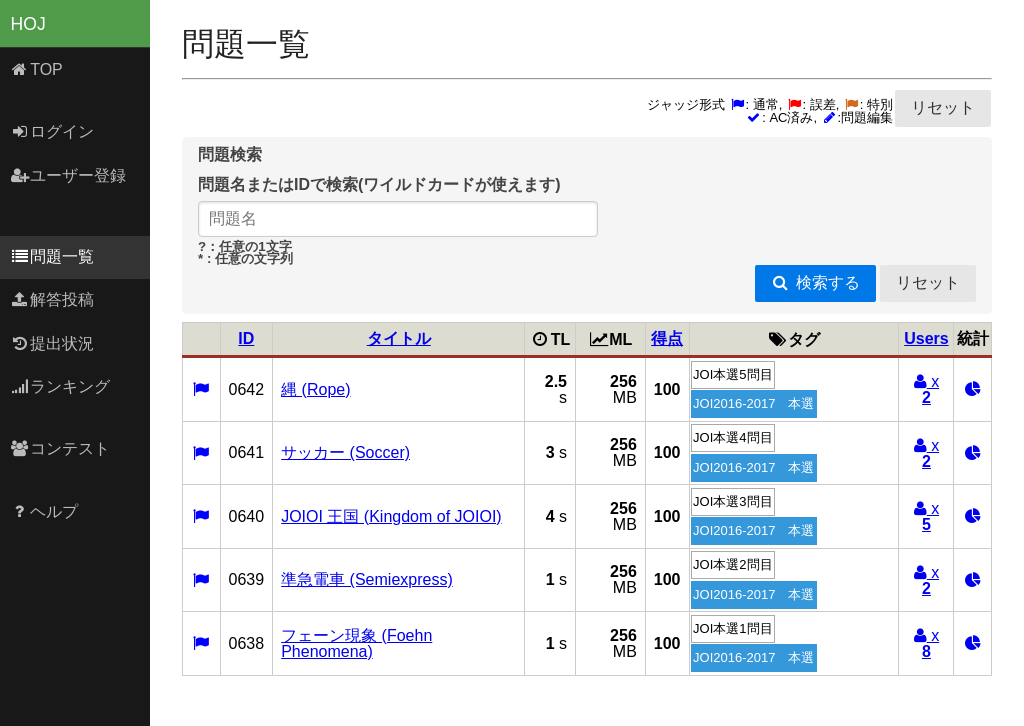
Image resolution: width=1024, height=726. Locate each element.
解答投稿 (52, 299)
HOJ (28, 24)
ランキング (60, 386)
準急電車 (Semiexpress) (367, 579)
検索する (815, 282)
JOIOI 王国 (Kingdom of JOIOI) (391, 516)
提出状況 (52, 343)
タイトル (399, 338)
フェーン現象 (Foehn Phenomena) (356, 643)
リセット (943, 107)
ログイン (52, 131)
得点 (667, 338)
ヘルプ (44, 511)
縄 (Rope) (315, 389)
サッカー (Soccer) (345, 452)
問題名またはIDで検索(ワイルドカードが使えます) (379, 184)
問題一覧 (52, 256)
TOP (36, 69)
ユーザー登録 (68, 175)
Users (926, 338)
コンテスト (60, 448)
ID (246, 338)
